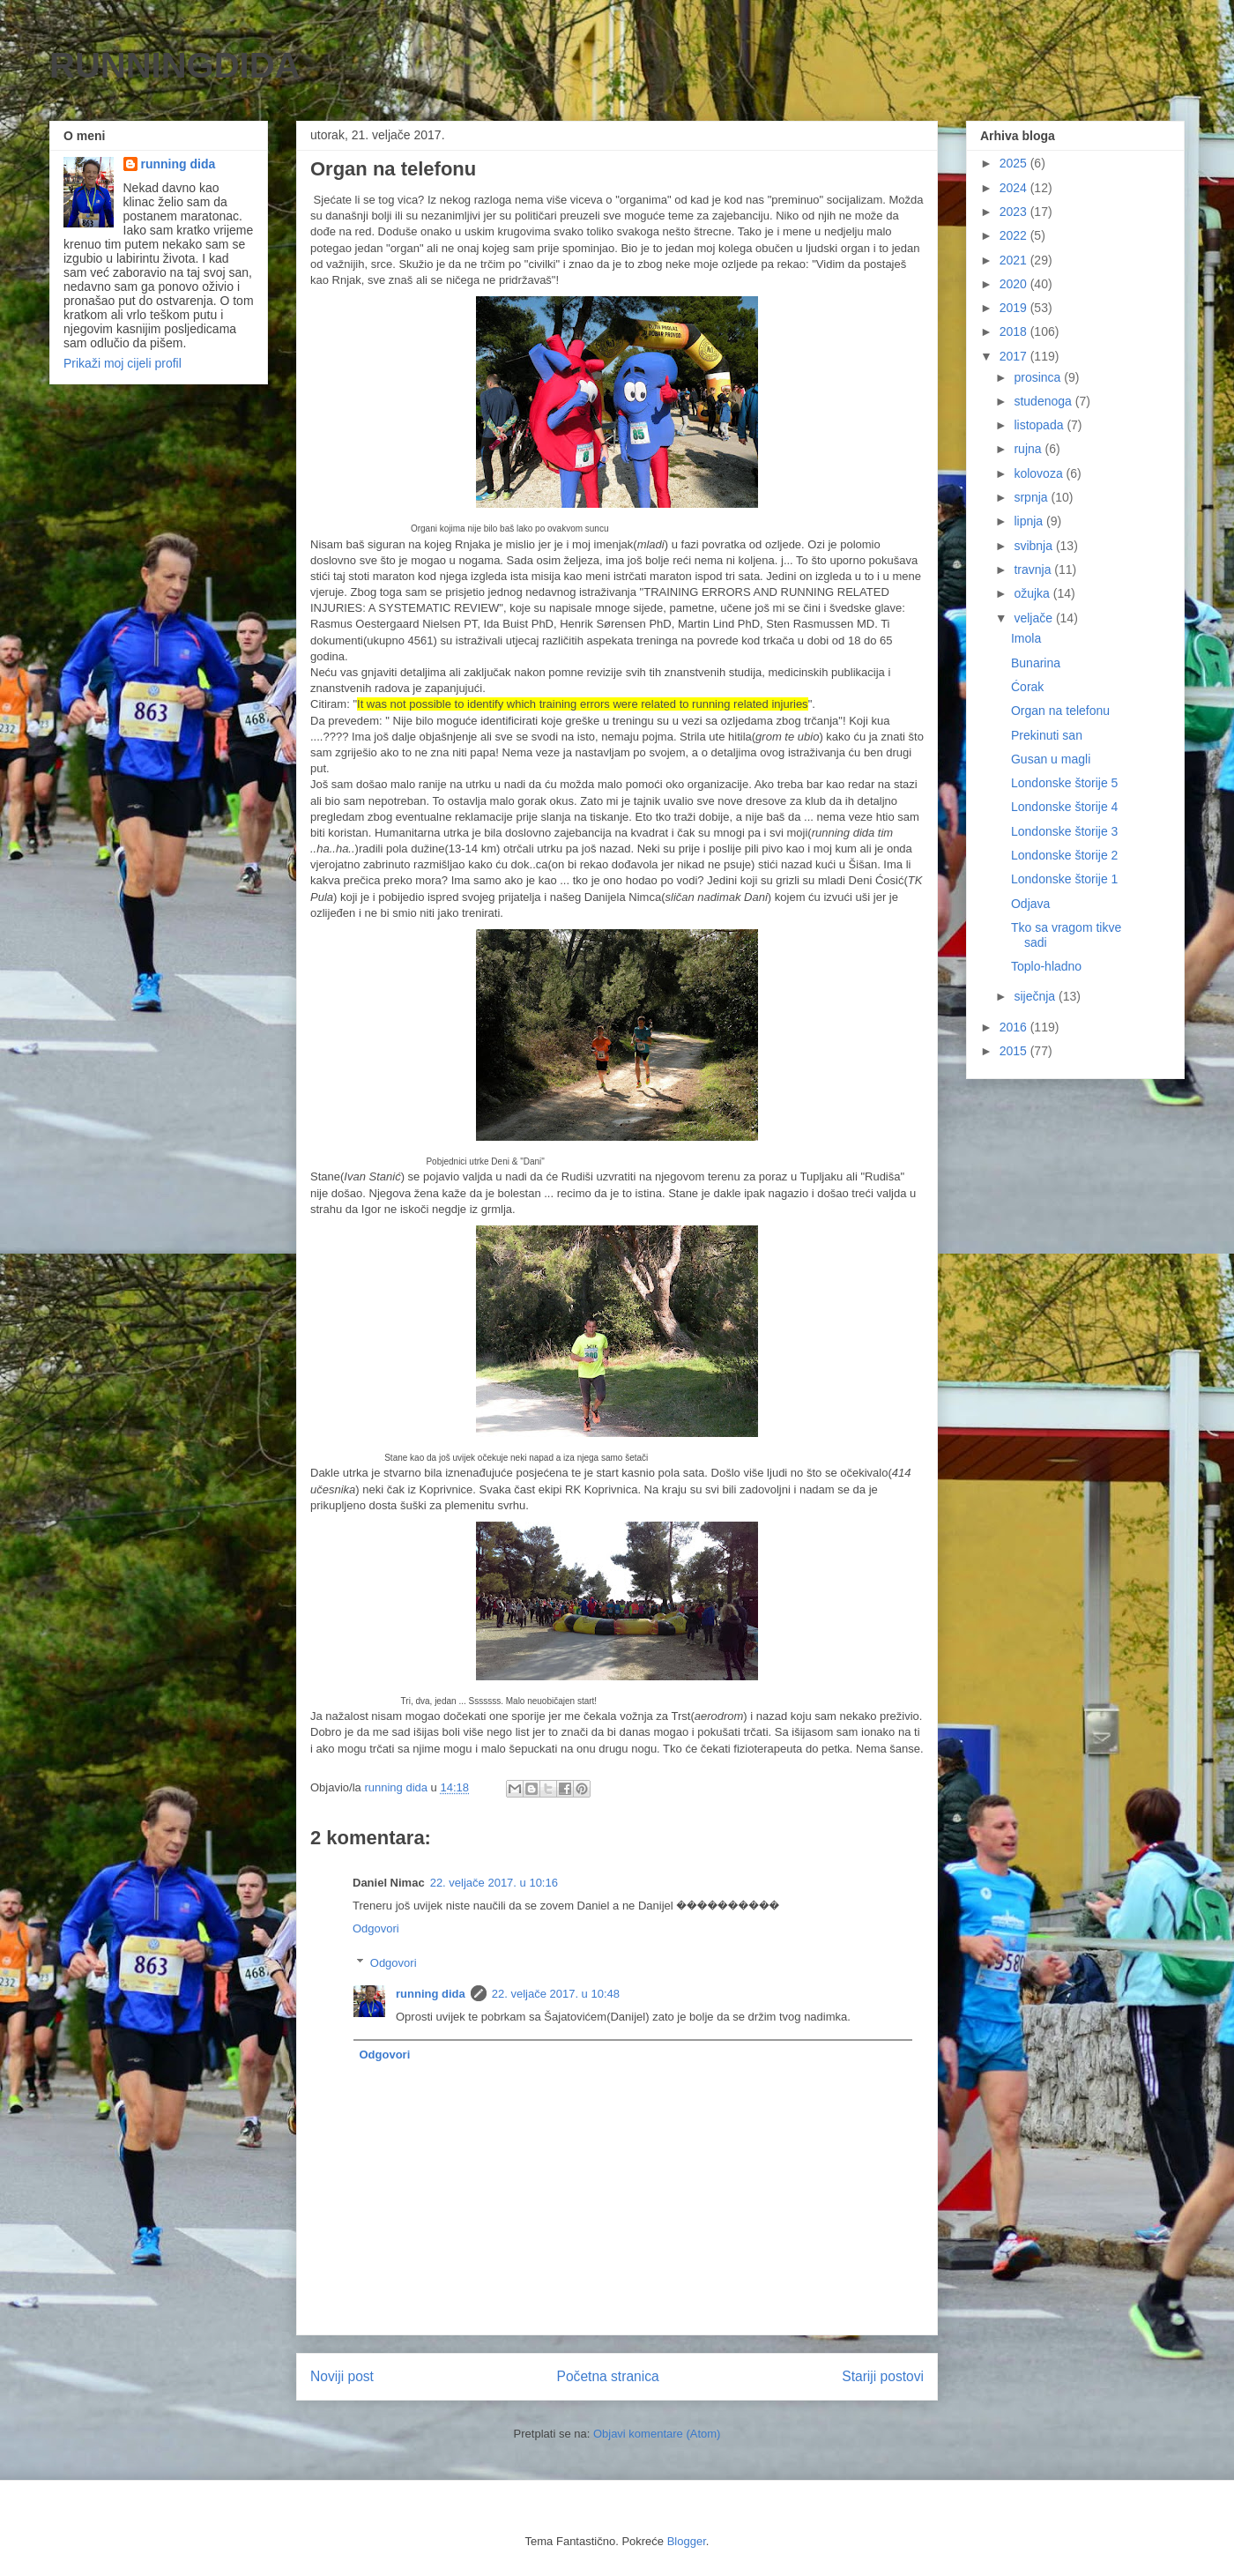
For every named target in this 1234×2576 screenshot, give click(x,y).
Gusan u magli (1050, 759)
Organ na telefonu (1060, 711)
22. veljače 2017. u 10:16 (494, 1882)
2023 (1015, 212)
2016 (1015, 1027)
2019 (1015, 308)
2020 (1015, 284)
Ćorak (1027, 687)
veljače (1034, 618)
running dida (430, 1993)
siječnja (1036, 996)
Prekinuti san (1046, 735)
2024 (1015, 188)
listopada (1040, 425)
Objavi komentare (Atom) (657, 2433)
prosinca (1039, 377)
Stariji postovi (883, 2376)
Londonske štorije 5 (1064, 783)
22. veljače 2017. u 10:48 (556, 1993)
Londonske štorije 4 (1064, 807)
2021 (1015, 260)
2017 (1015, 356)
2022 (1015, 235)
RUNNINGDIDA (174, 65)
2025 (1015, 163)
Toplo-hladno (1046, 966)
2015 (1015, 1051)
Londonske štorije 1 (1064, 879)
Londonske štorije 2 (1064, 855)
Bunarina (1035, 663)
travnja (1034, 569)
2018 (1015, 331)
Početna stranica (608, 2376)
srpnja (1032, 497)
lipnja (1030, 521)
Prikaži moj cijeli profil (122, 363)
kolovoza (1040, 473)
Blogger (686, 2541)
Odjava (1030, 904)
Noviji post (342, 2376)
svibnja (1034, 546)
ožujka (1033, 593)
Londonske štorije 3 (1064, 831)
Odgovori (376, 1928)
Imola (1026, 638)
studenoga (1044, 401)
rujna (1029, 449)
